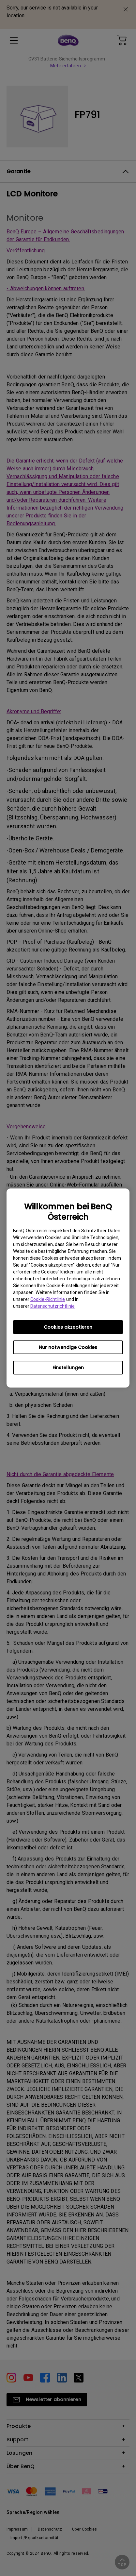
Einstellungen (68, 1367)
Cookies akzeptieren (68, 1327)
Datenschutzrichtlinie (52, 1306)
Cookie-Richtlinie (47, 1299)
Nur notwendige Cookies (68, 1347)
